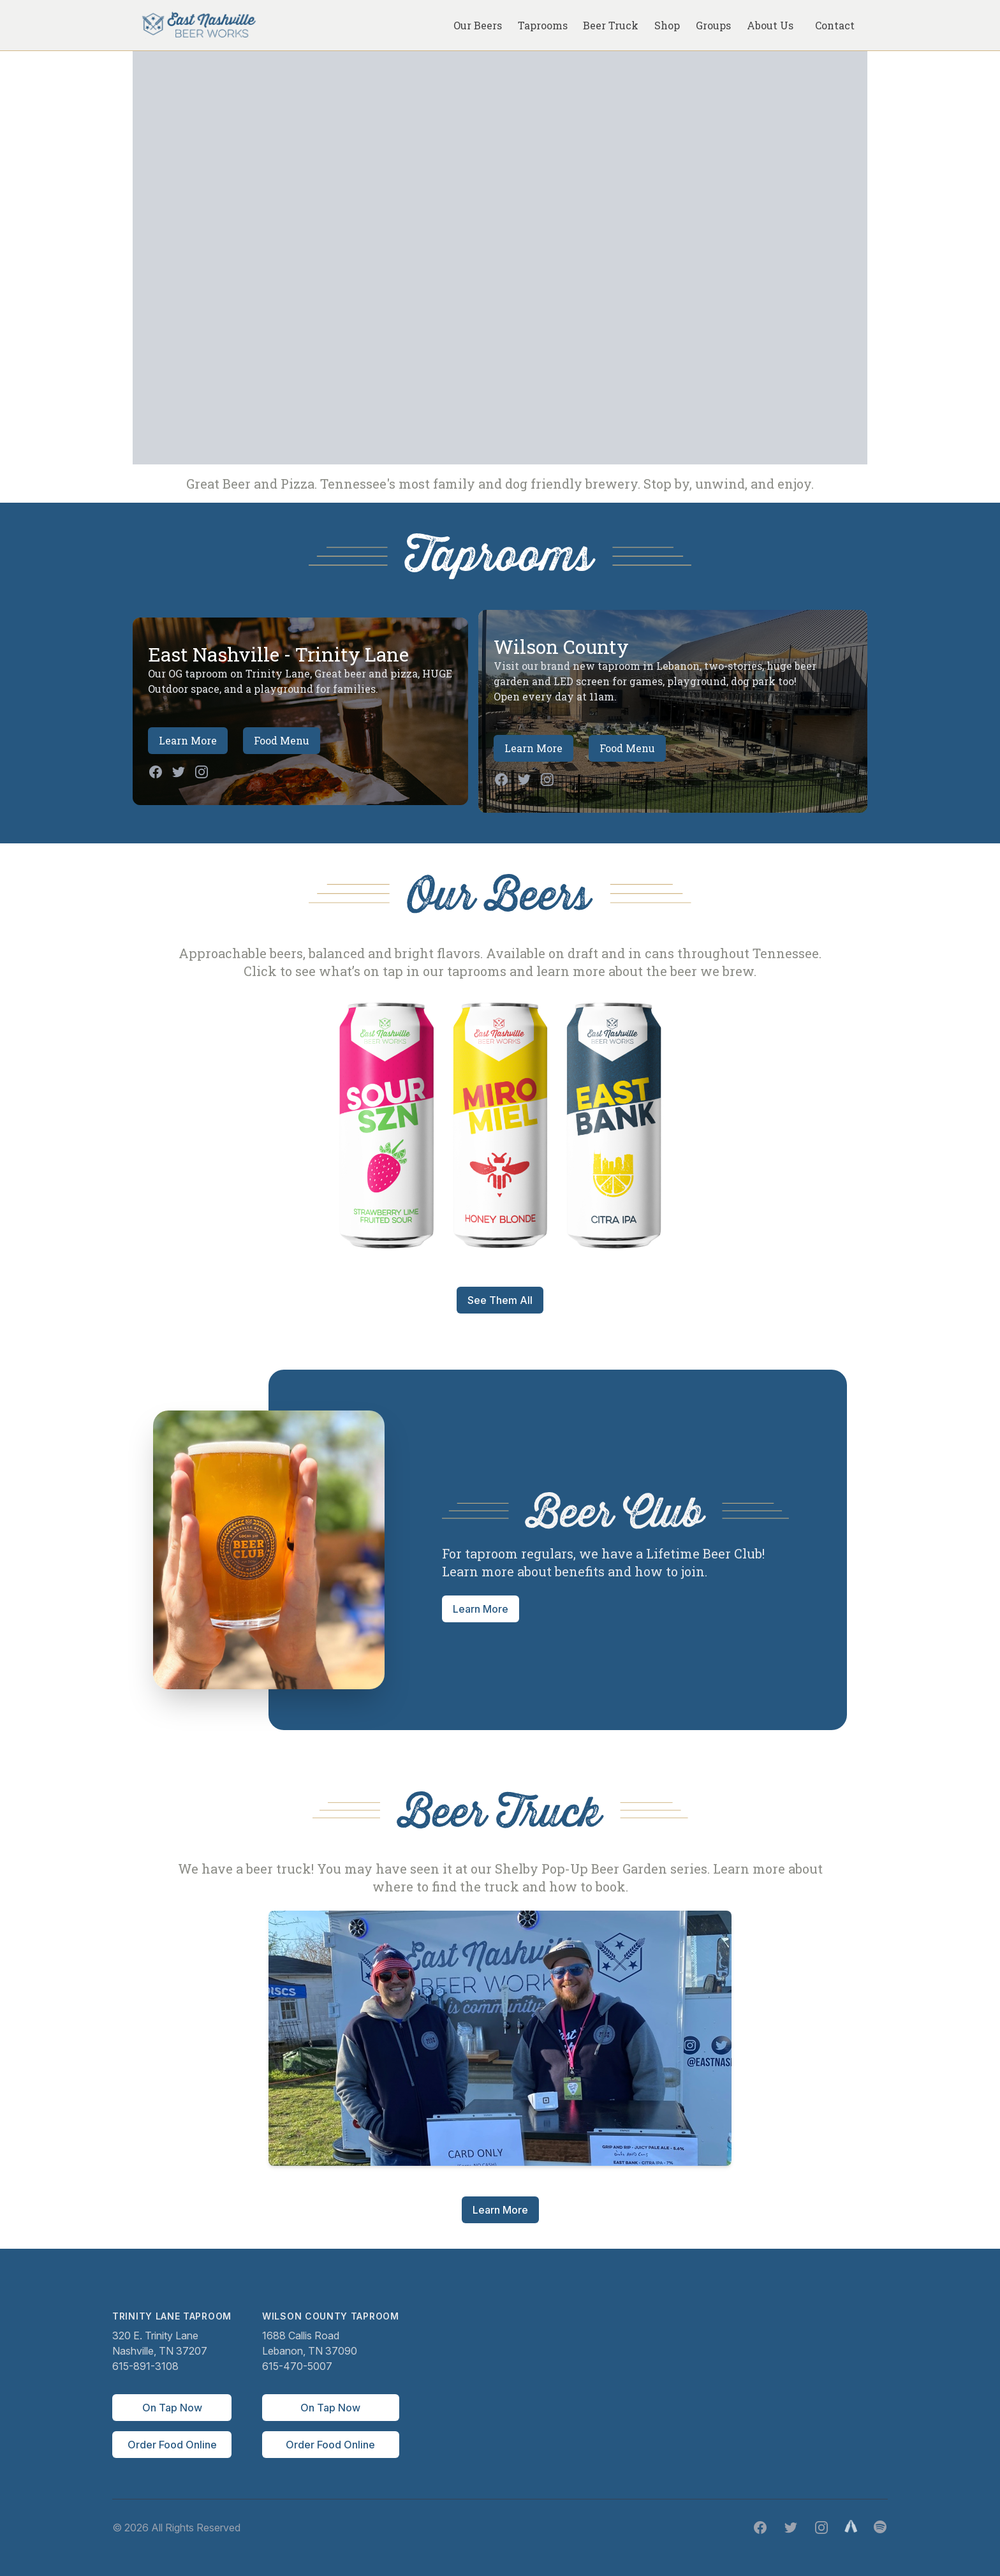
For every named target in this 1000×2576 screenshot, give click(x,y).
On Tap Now (172, 2407)
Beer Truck (610, 25)
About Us (770, 25)
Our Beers (477, 25)
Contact (835, 25)
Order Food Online (172, 2444)
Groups (713, 25)
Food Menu (281, 740)
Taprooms (543, 25)
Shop (667, 25)
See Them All (500, 1300)
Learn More (188, 740)
